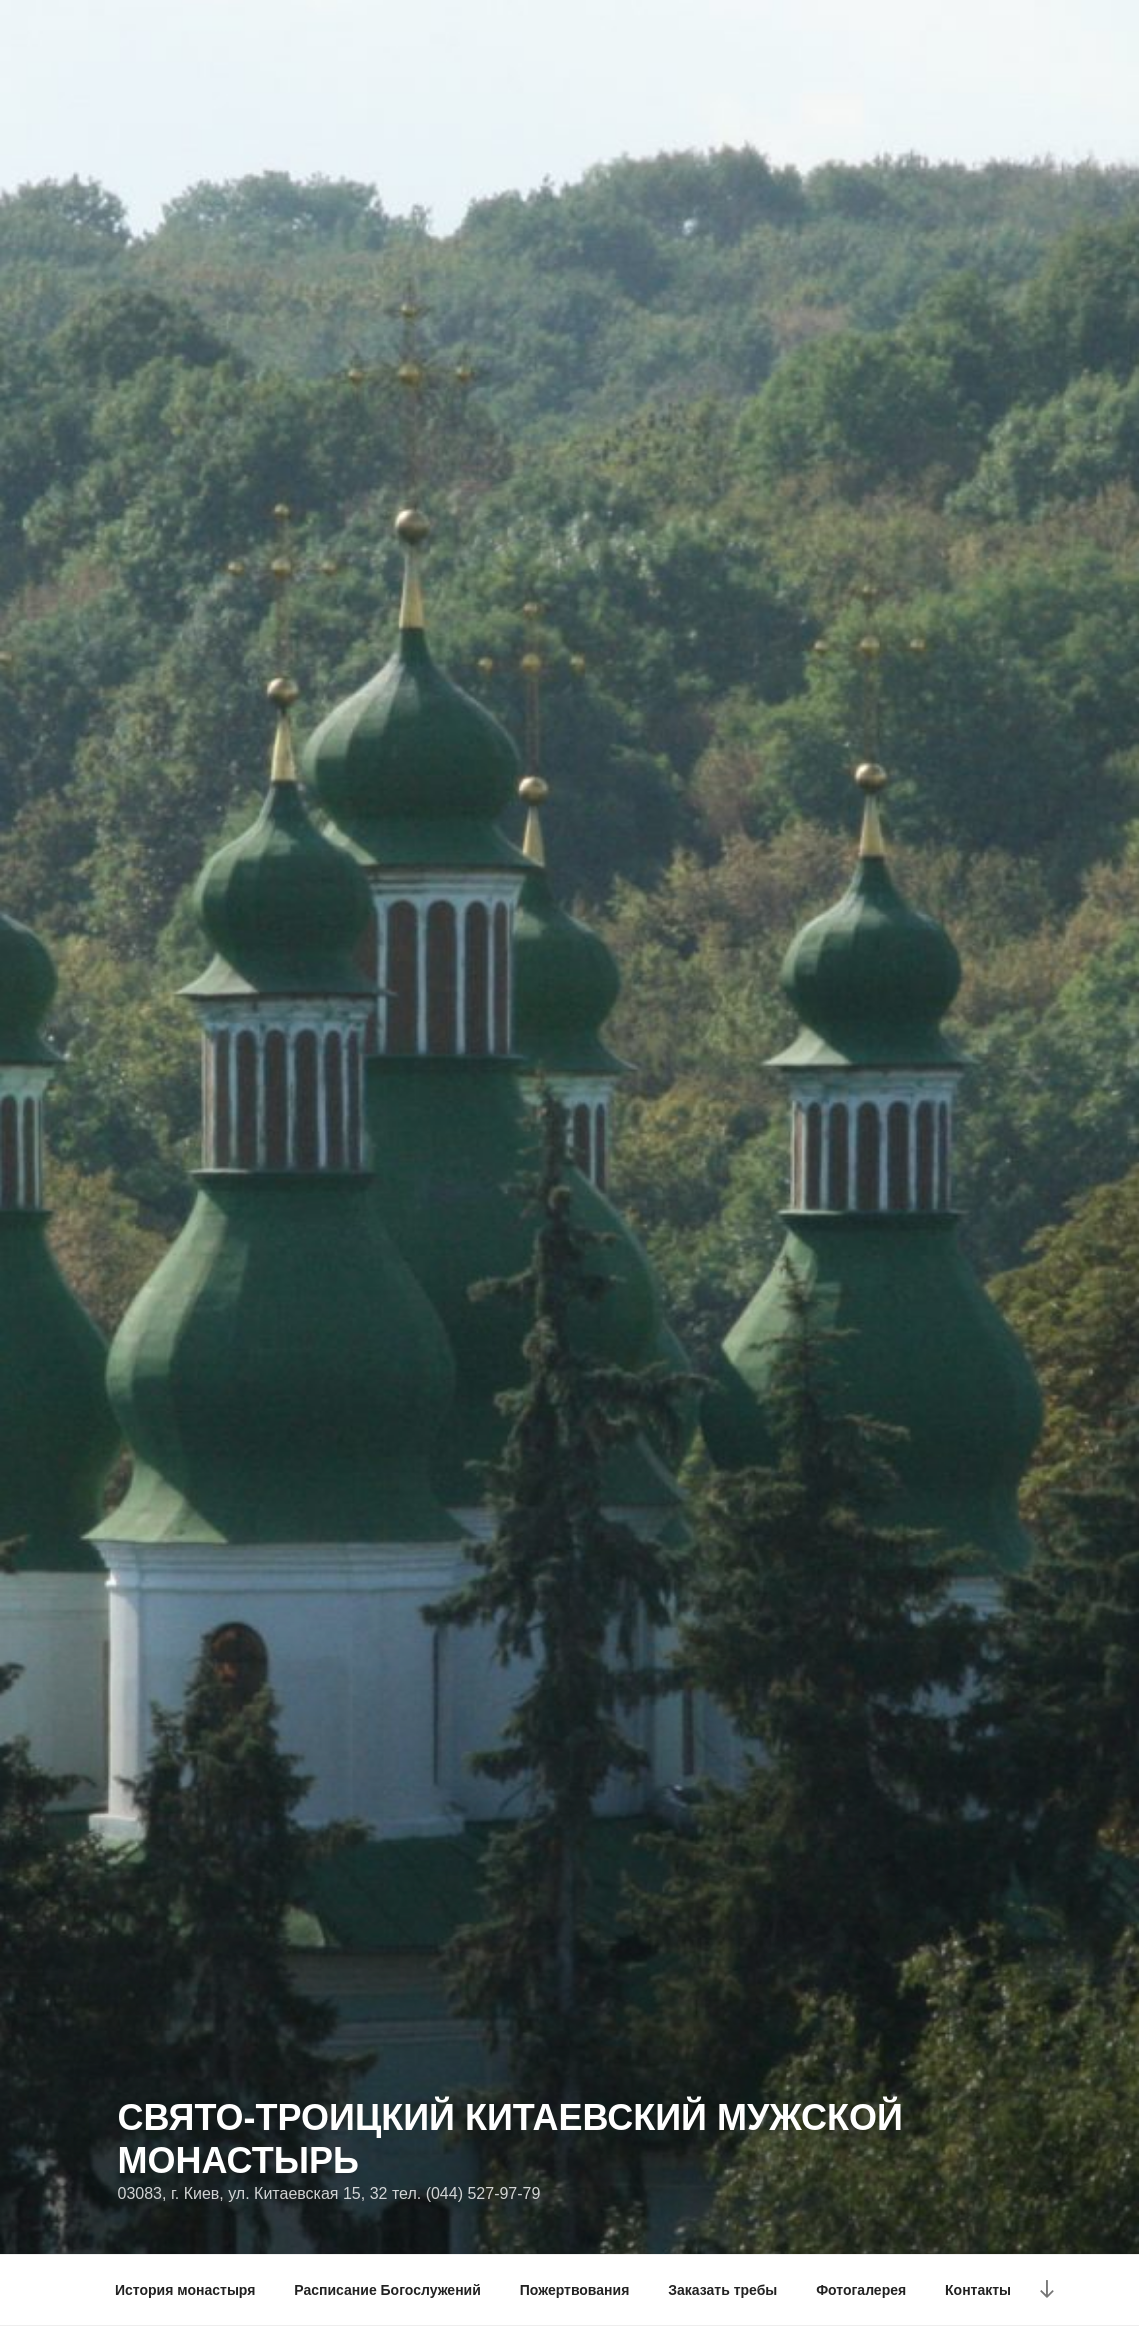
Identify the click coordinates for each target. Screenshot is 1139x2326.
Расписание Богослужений (387, 2290)
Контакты (978, 2290)
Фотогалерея (861, 2290)
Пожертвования (575, 2290)
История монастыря (185, 2290)
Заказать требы (722, 2290)
